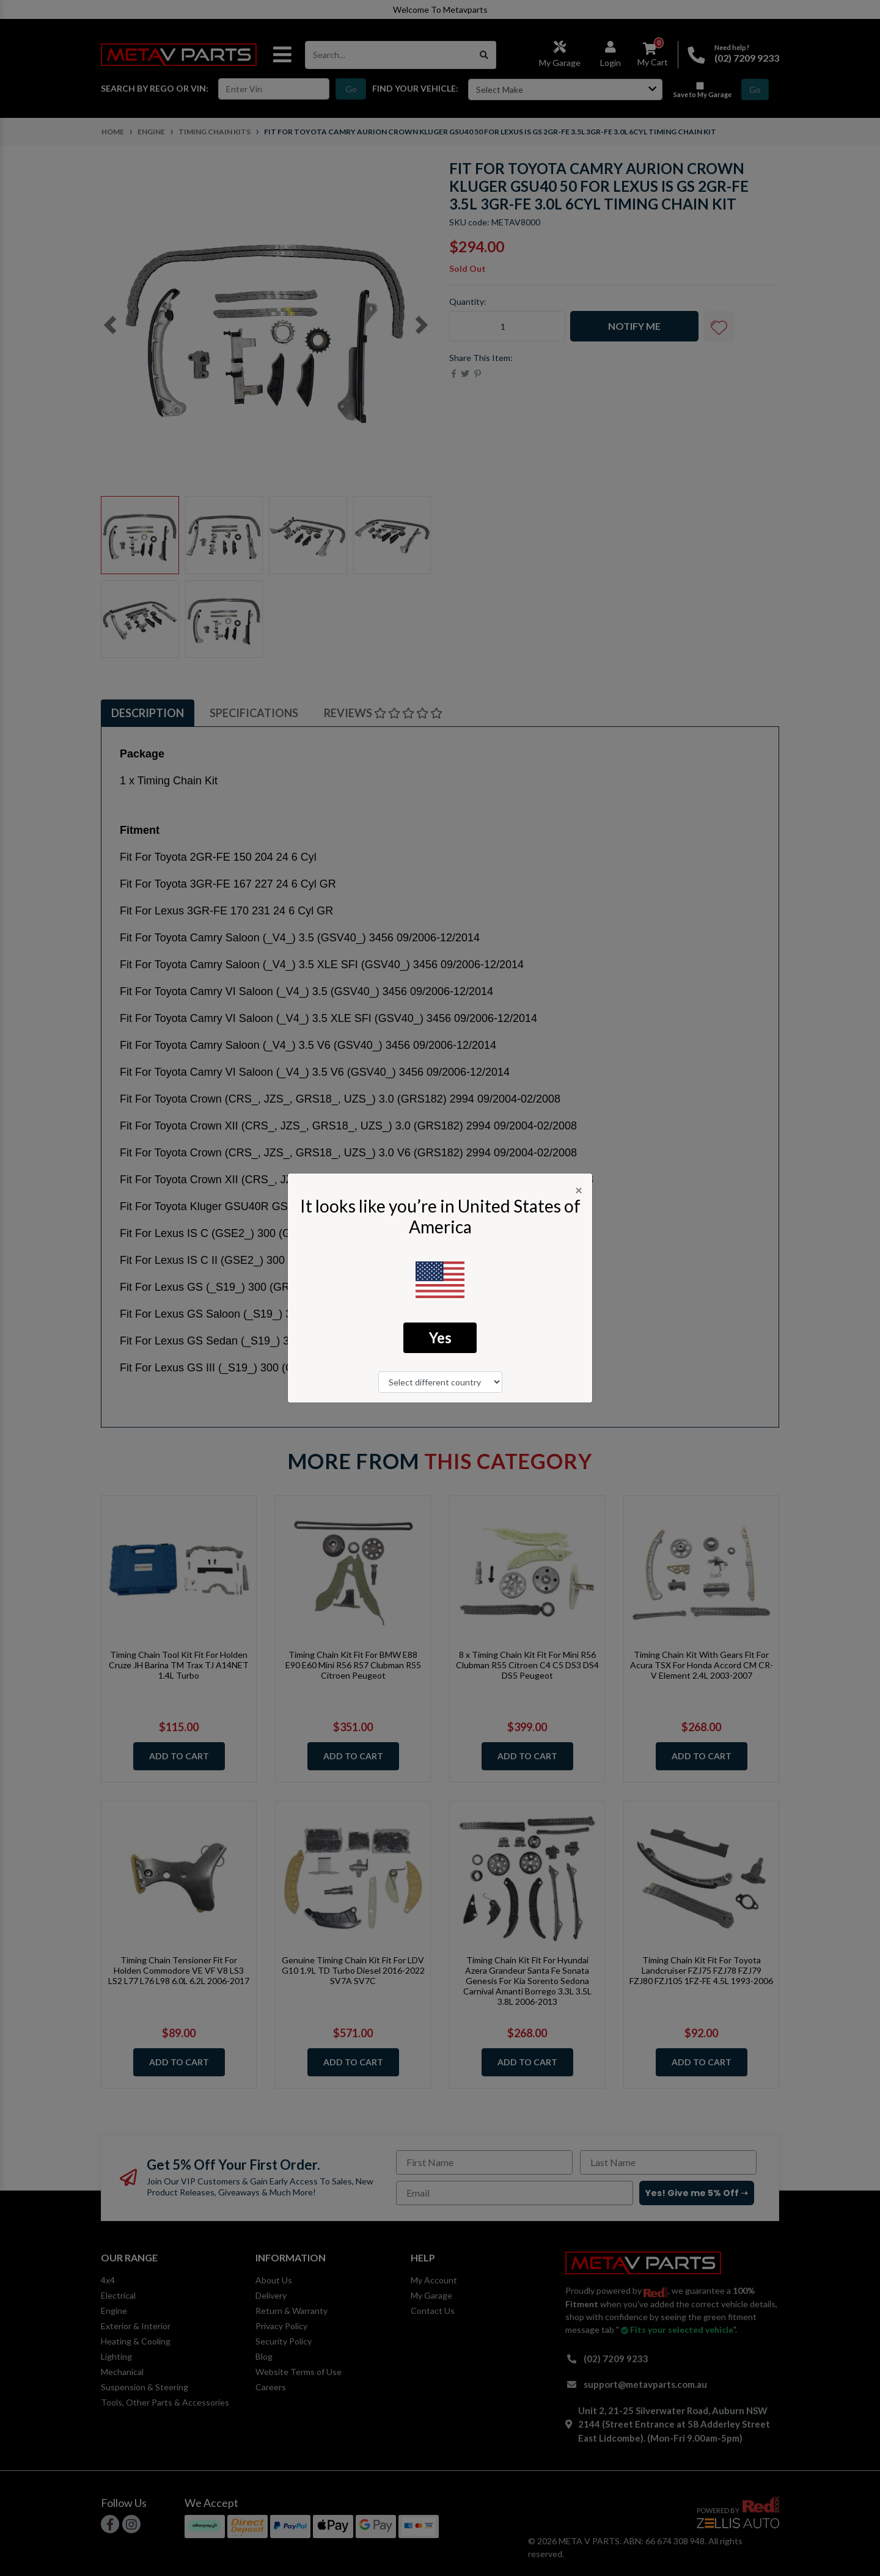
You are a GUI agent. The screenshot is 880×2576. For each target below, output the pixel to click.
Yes (440, 1337)
